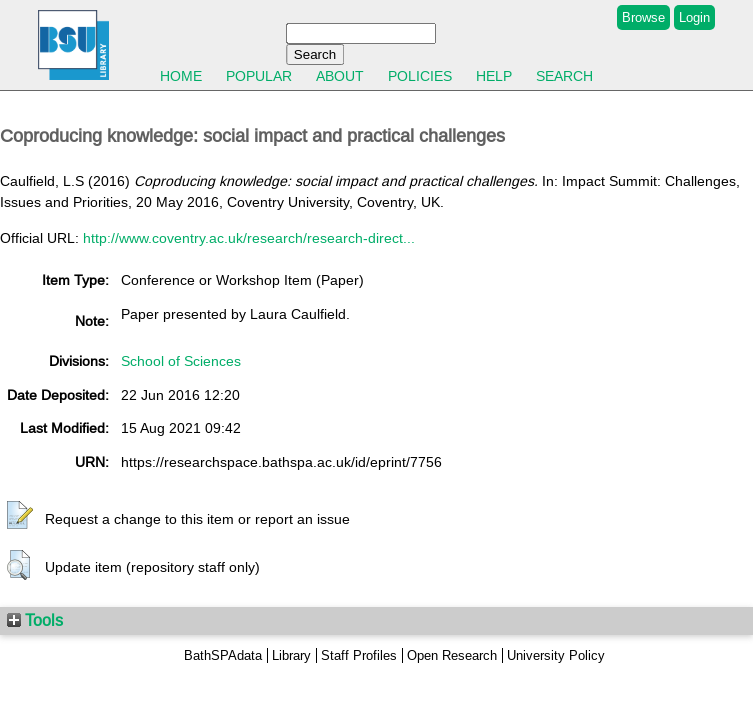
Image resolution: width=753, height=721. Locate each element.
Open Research (452, 655)
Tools (35, 620)
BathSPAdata (223, 655)
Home (181, 76)
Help (494, 76)
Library (291, 655)
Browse (643, 17)
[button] (20, 516)
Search (564, 76)
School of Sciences (181, 361)
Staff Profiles (359, 655)
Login (694, 17)
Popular (259, 76)
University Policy (556, 655)
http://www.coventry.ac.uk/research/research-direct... (249, 238)
